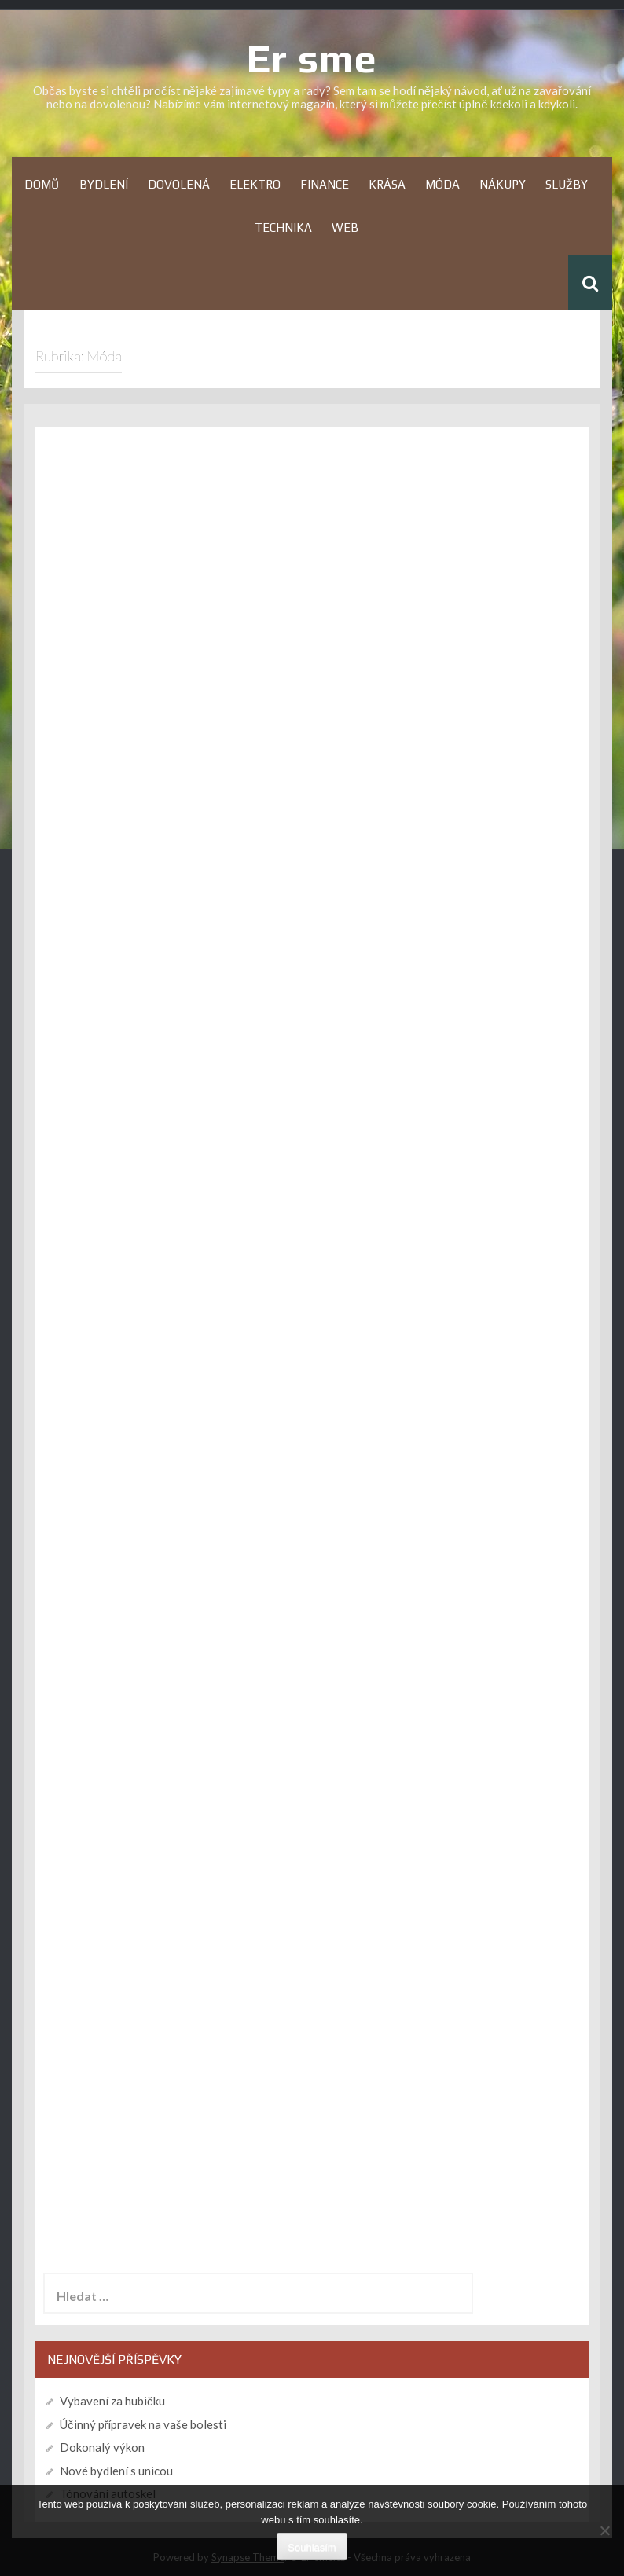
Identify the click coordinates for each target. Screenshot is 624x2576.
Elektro (255, 184)
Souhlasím (312, 2547)
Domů (42, 184)
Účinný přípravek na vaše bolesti (143, 2424)
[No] (604, 2530)
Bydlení (103, 184)
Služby (566, 184)
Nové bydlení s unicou (116, 2471)
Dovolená (179, 184)
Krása (387, 184)
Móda (442, 184)
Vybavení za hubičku (112, 2401)
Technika (283, 227)
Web (345, 227)
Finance (324, 184)
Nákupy (502, 184)
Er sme (312, 58)
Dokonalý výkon (102, 2447)
